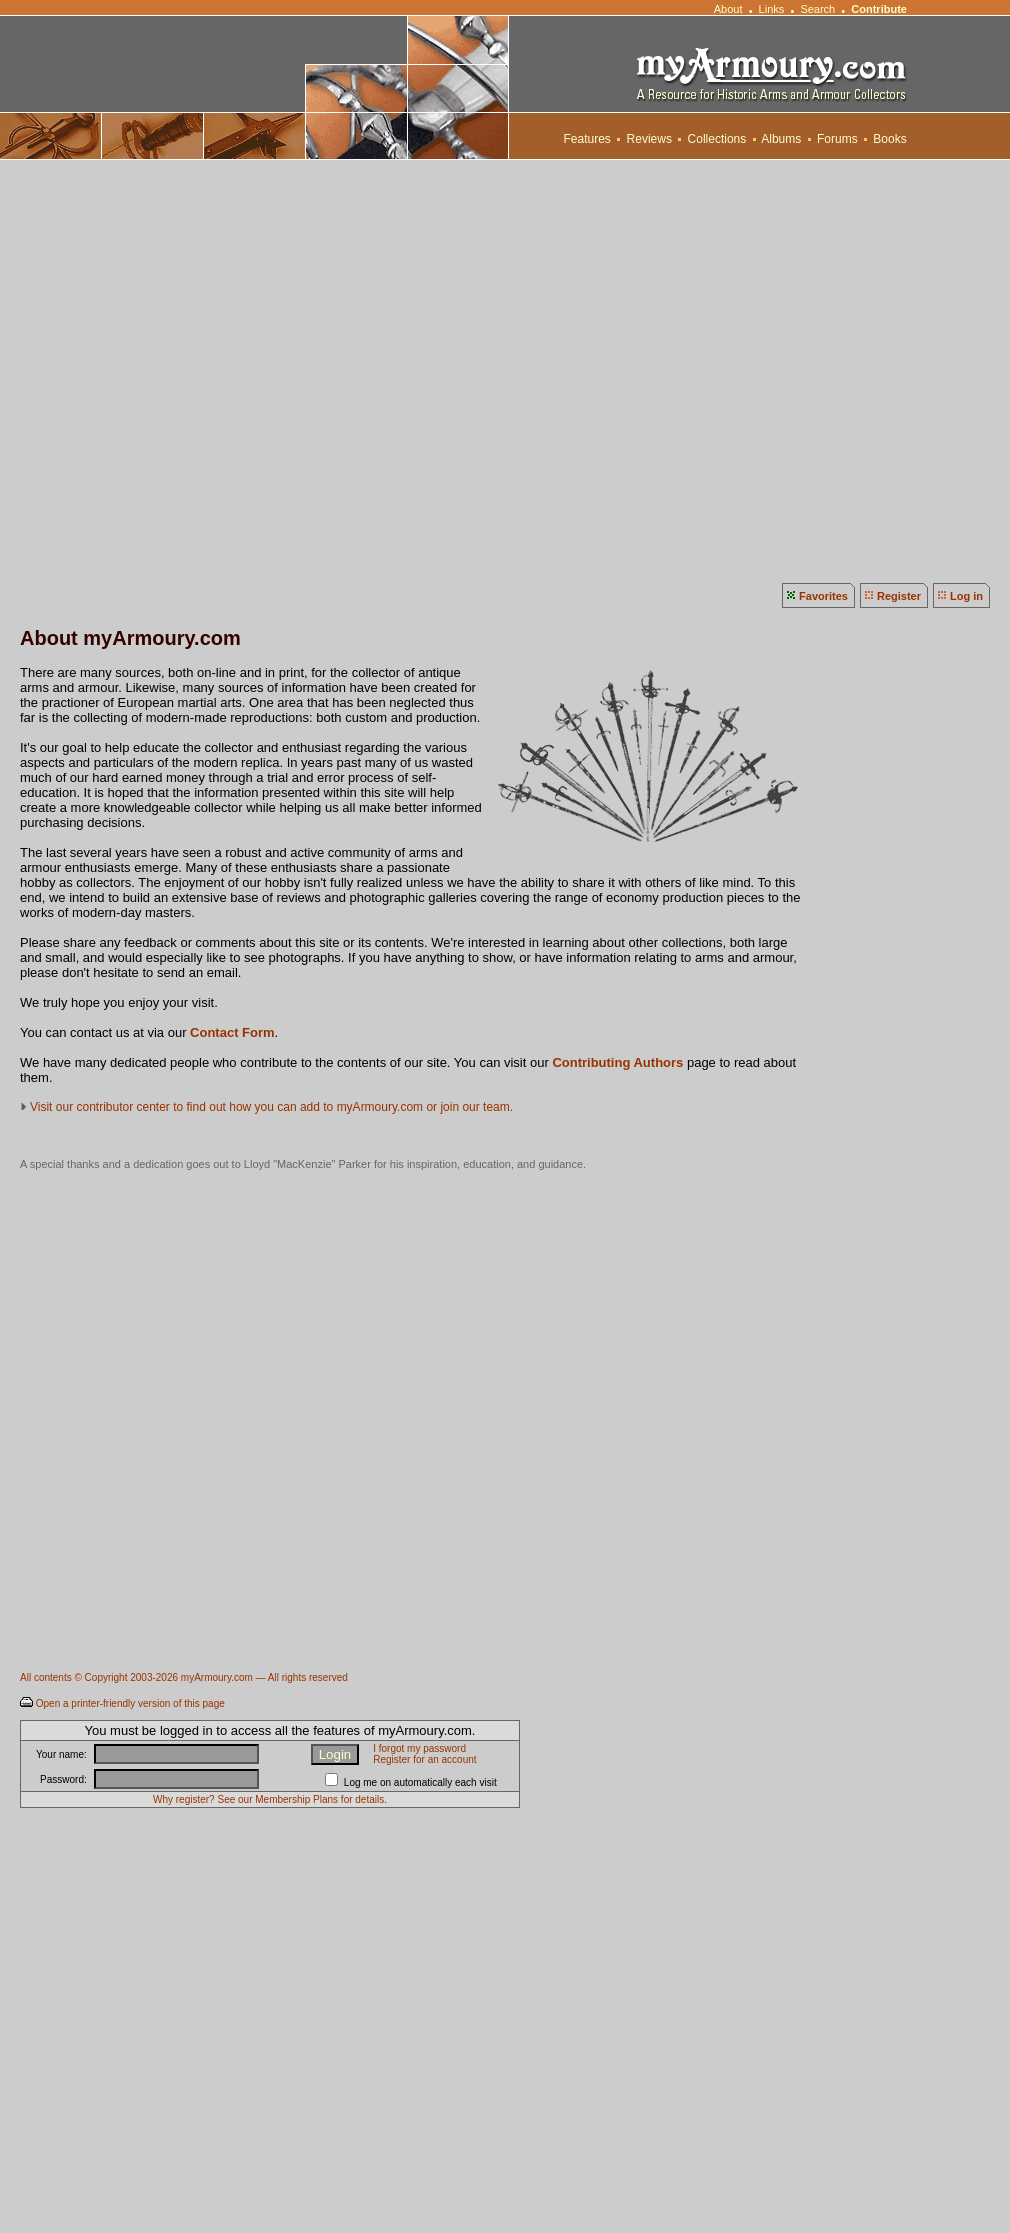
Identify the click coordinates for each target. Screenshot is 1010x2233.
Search (817, 9)
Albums (782, 139)
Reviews (649, 139)
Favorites (823, 596)
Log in (966, 596)
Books (890, 139)
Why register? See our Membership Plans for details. (270, 1799)
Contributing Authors (617, 1062)
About (728, 9)
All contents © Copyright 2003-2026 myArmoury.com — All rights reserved (184, 1677)
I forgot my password (419, 1748)
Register (899, 596)
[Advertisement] (199, 369)
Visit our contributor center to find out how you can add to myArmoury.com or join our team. (271, 1107)
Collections (716, 139)
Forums (837, 139)
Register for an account (424, 1759)
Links (772, 9)
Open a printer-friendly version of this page (130, 1703)
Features (587, 139)
